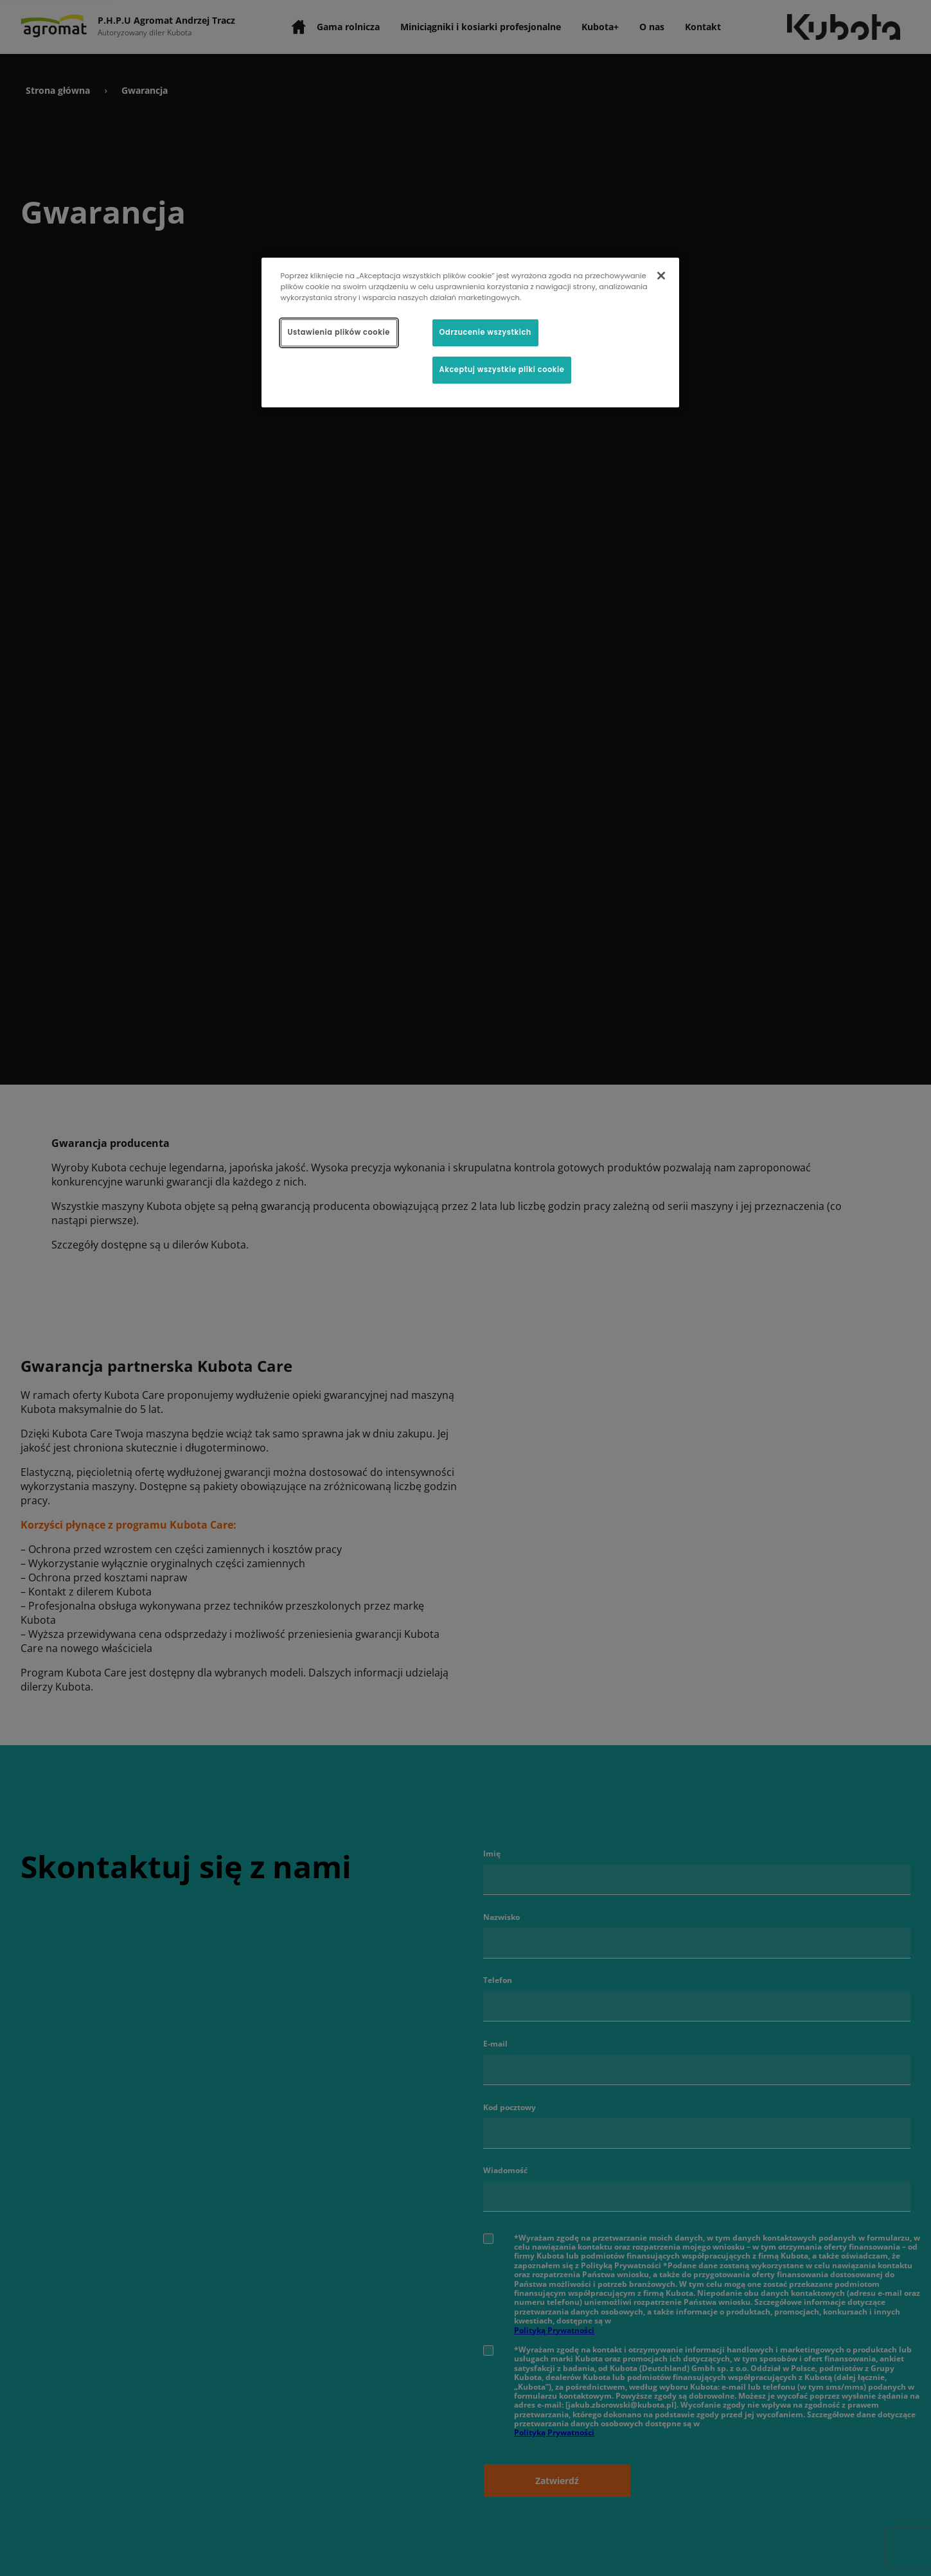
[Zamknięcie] (661, 276)
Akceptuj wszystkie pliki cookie (502, 369)
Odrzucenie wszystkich (485, 332)
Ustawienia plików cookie (339, 332)
